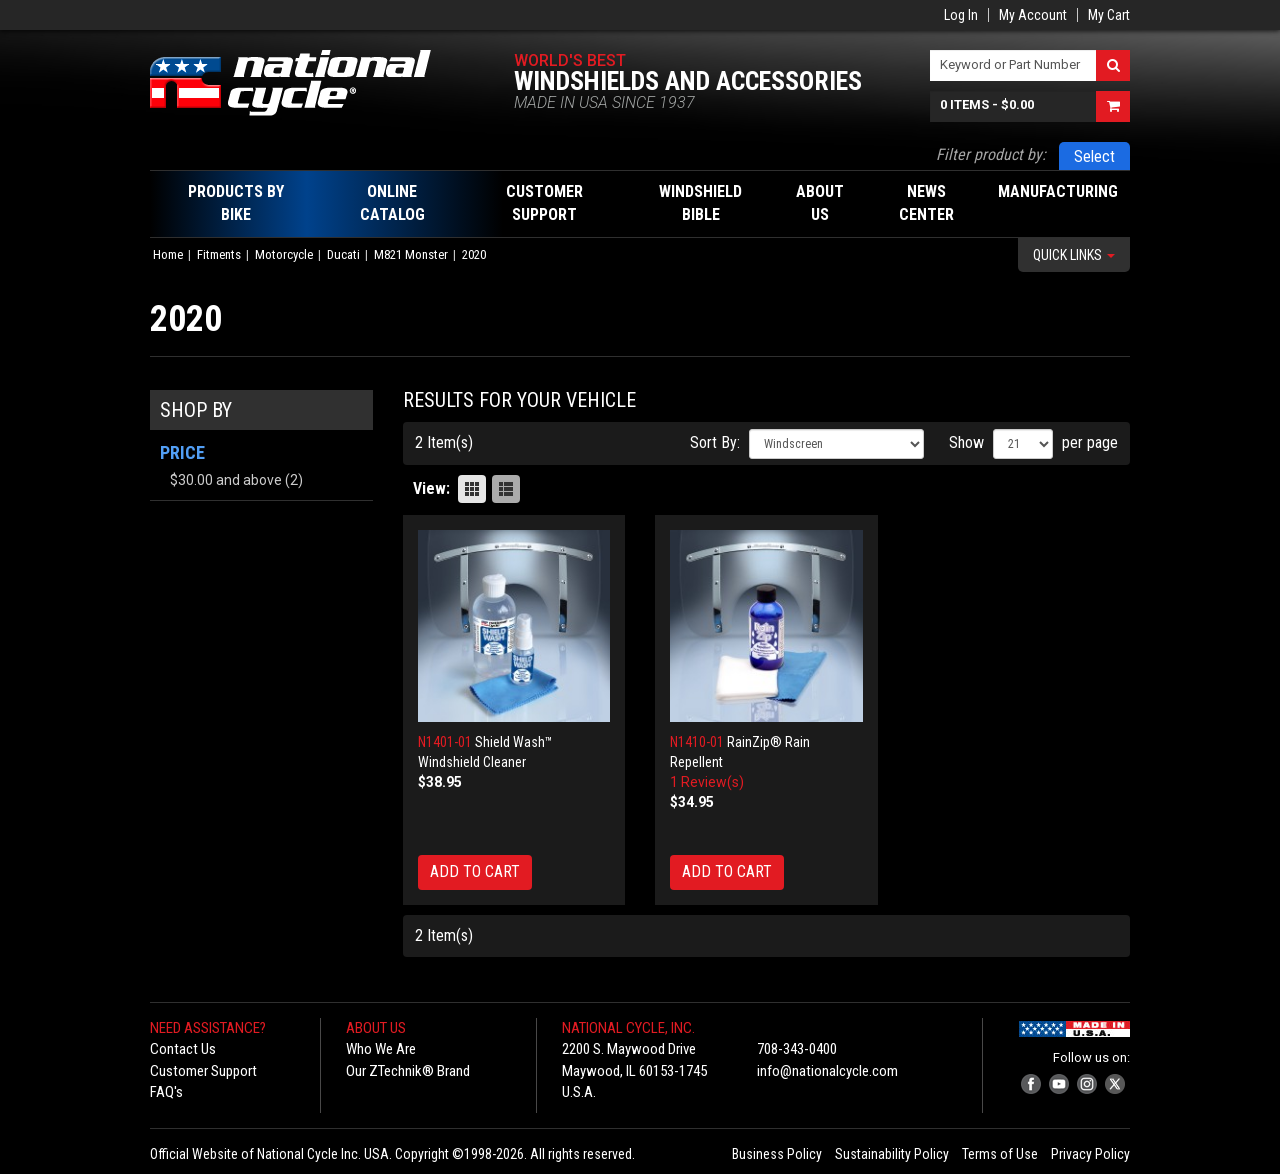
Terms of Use (1000, 1154)
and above (226, 480)
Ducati (343, 254)
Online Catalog (392, 203)
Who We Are (381, 1049)
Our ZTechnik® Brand (408, 1071)
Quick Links (1074, 255)
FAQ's (166, 1092)
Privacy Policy (1090, 1154)
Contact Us (183, 1049)
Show (966, 442)
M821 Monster (411, 254)
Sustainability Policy (892, 1154)
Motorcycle (284, 254)
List (506, 489)
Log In (961, 15)
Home (168, 254)
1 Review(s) (707, 782)
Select (1094, 156)
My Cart (1109, 15)
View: (431, 488)
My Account (1033, 15)
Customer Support (203, 1071)
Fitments (219, 254)
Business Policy (777, 1154)
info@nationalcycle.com (827, 1071)
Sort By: (715, 442)
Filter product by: (991, 154)
